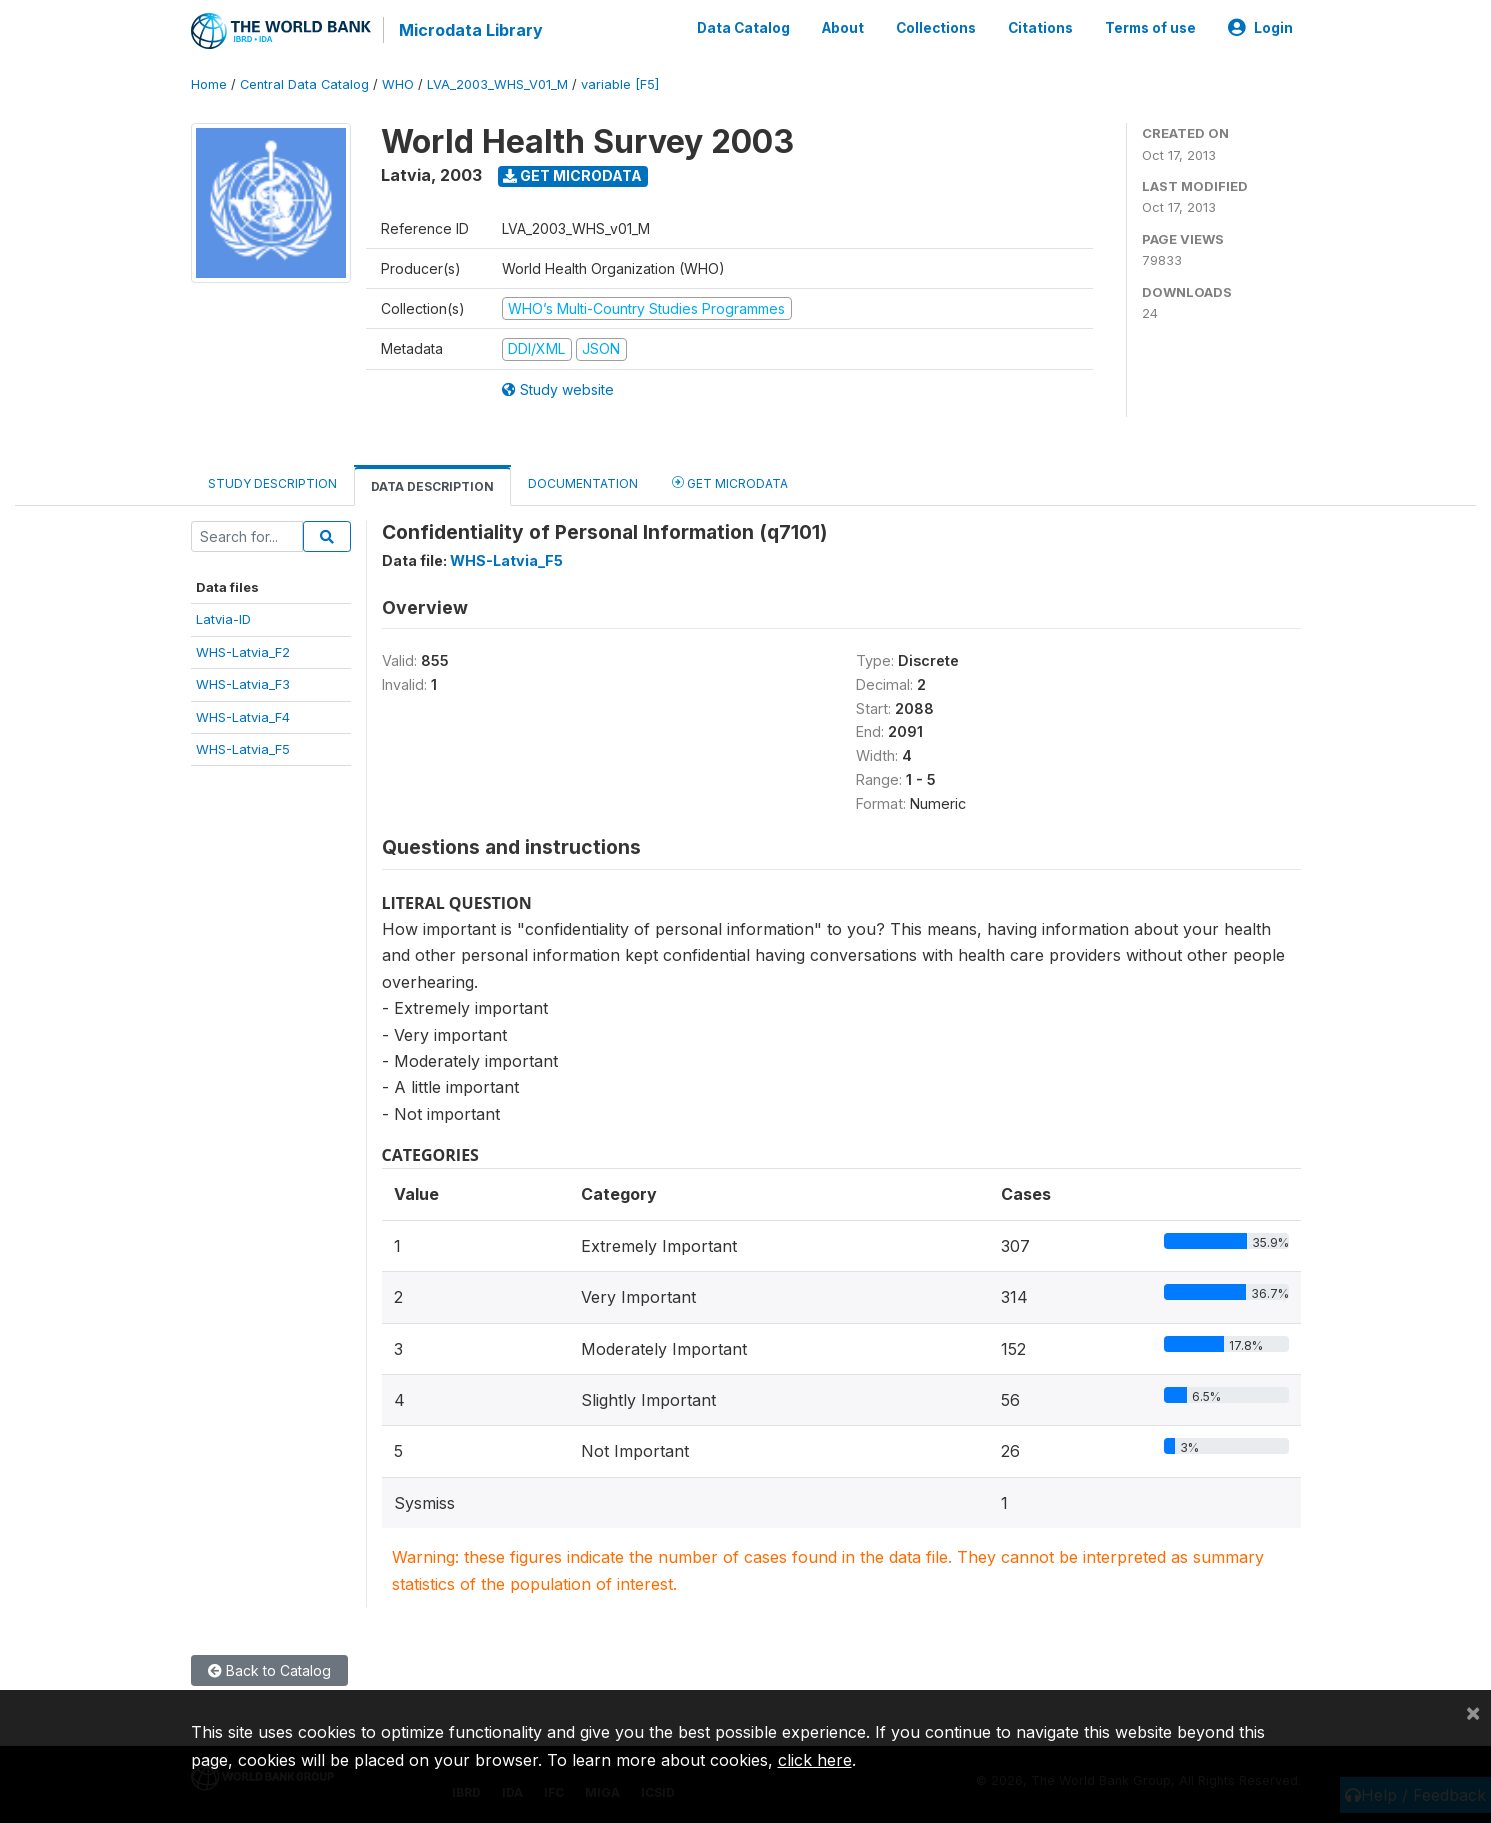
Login (1260, 28)
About (843, 28)
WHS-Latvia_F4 (243, 717)
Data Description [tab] (432, 486)
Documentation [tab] (583, 483)
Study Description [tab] (272, 483)
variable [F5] (620, 84)
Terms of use (1150, 28)
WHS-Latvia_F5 (243, 749)
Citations (1040, 28)
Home (209, 84)
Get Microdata (572, 175)
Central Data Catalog (304, 84)
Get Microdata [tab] (730, 482)
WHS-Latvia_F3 (243, 684)
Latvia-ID (223, 619)
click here (815, 1760)
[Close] (1473, 1712)
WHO (398, 84)
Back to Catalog (269, 1670)
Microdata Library (471, 30)
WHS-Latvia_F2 (243, 652)
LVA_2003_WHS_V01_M (497, 84)
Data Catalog (743, 28)
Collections (936, 28)
